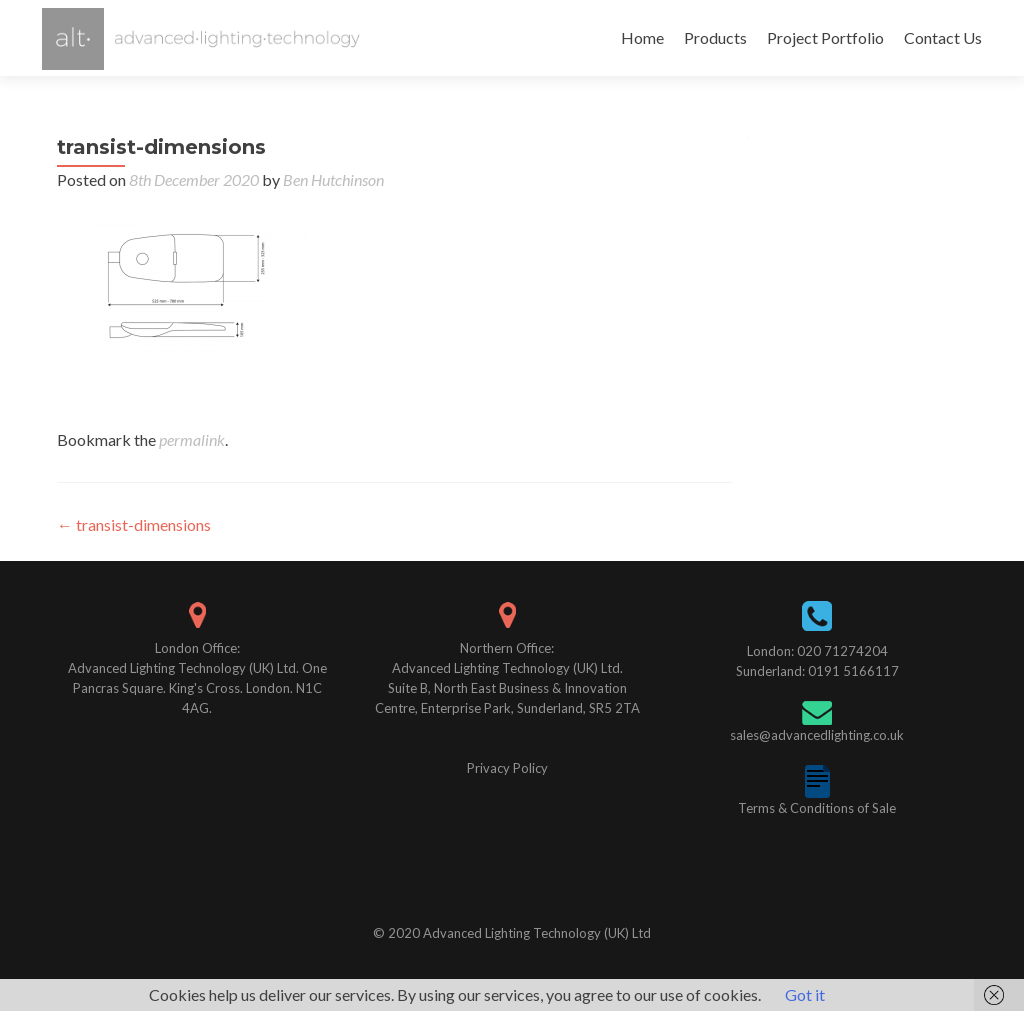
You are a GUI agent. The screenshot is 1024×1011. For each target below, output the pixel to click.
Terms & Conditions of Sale (817, 808)
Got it (805, 994)
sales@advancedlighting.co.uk (817, 735)
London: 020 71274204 (817, 651)
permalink (192, 439)
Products (715, 37)
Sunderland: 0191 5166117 (817, 671)
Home (642, 37)
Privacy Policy (507, 768)
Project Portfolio (825, 37)
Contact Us (943, 37)
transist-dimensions (134, 524)
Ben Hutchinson (333, 179)
